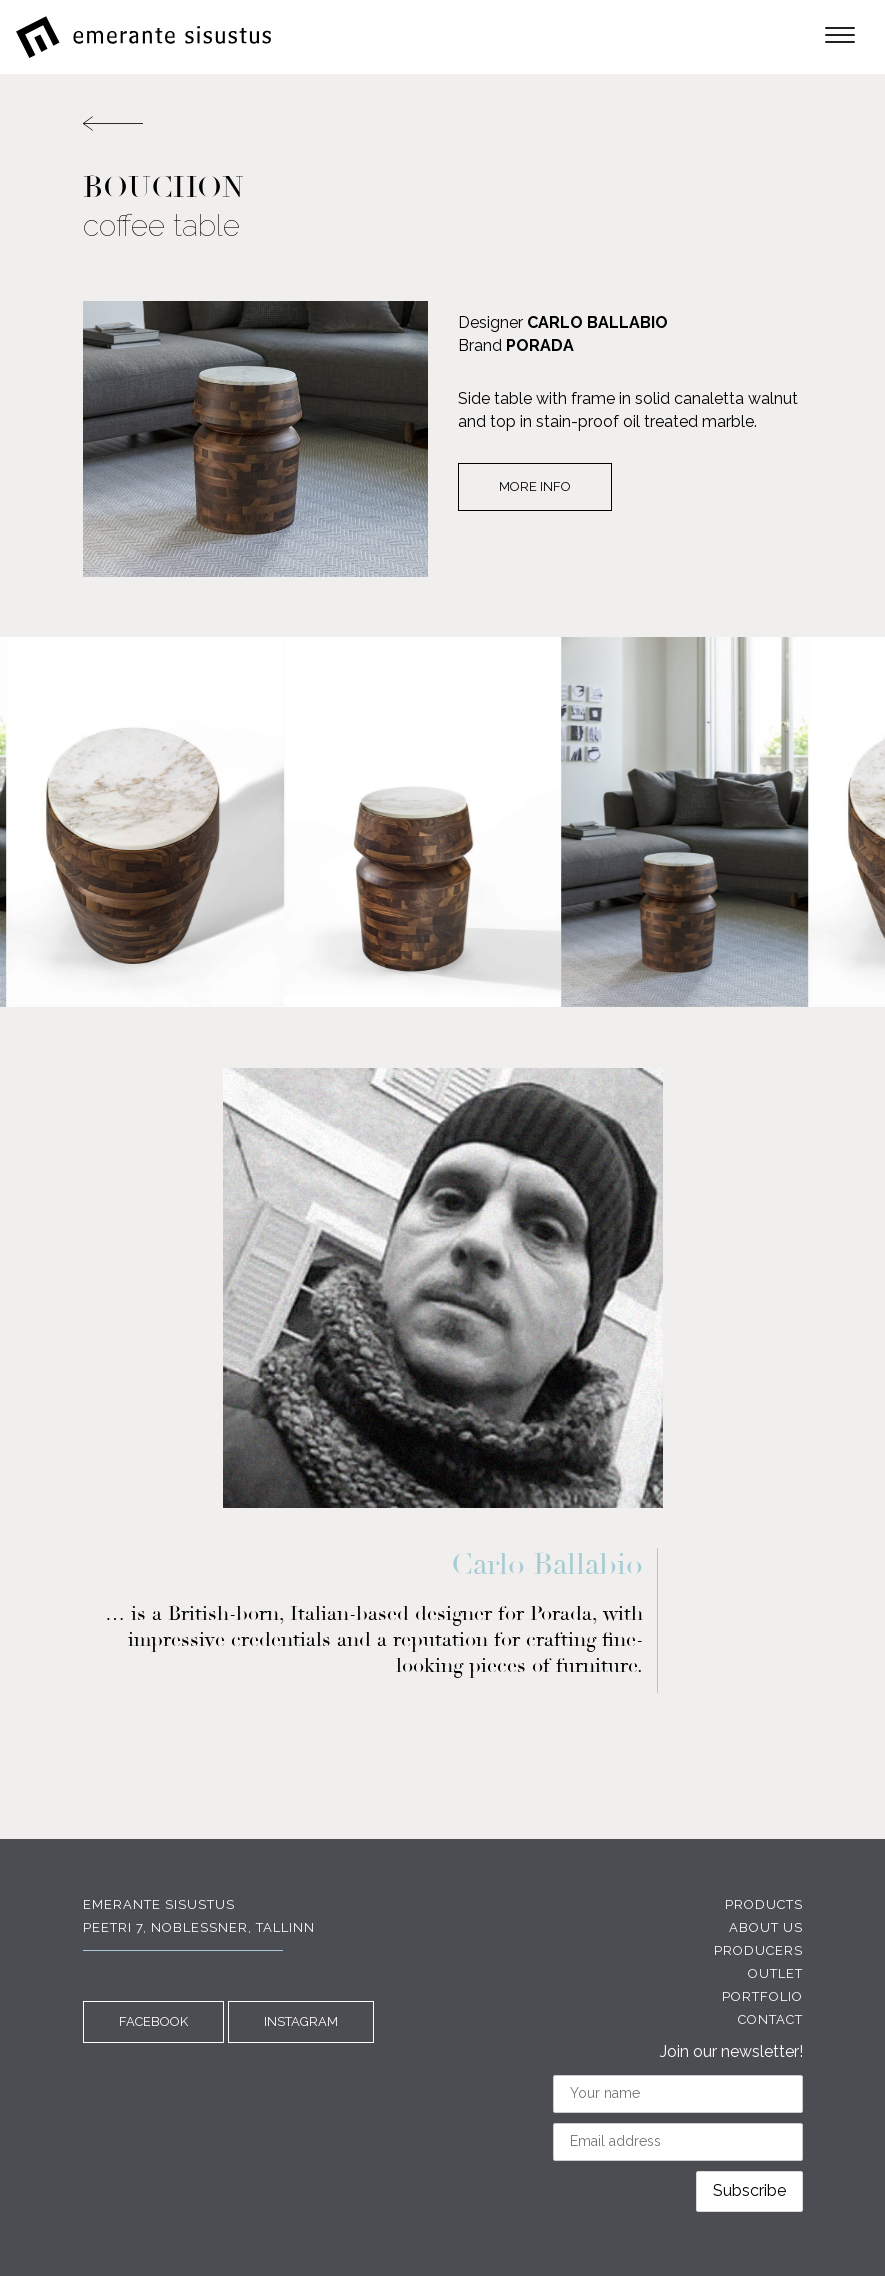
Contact (770, 2019)
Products (764, 1904)
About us (766, 1927)
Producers (758, 1950)
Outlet (775, 1973)
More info (535, 486)
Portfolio (762, 1996)
